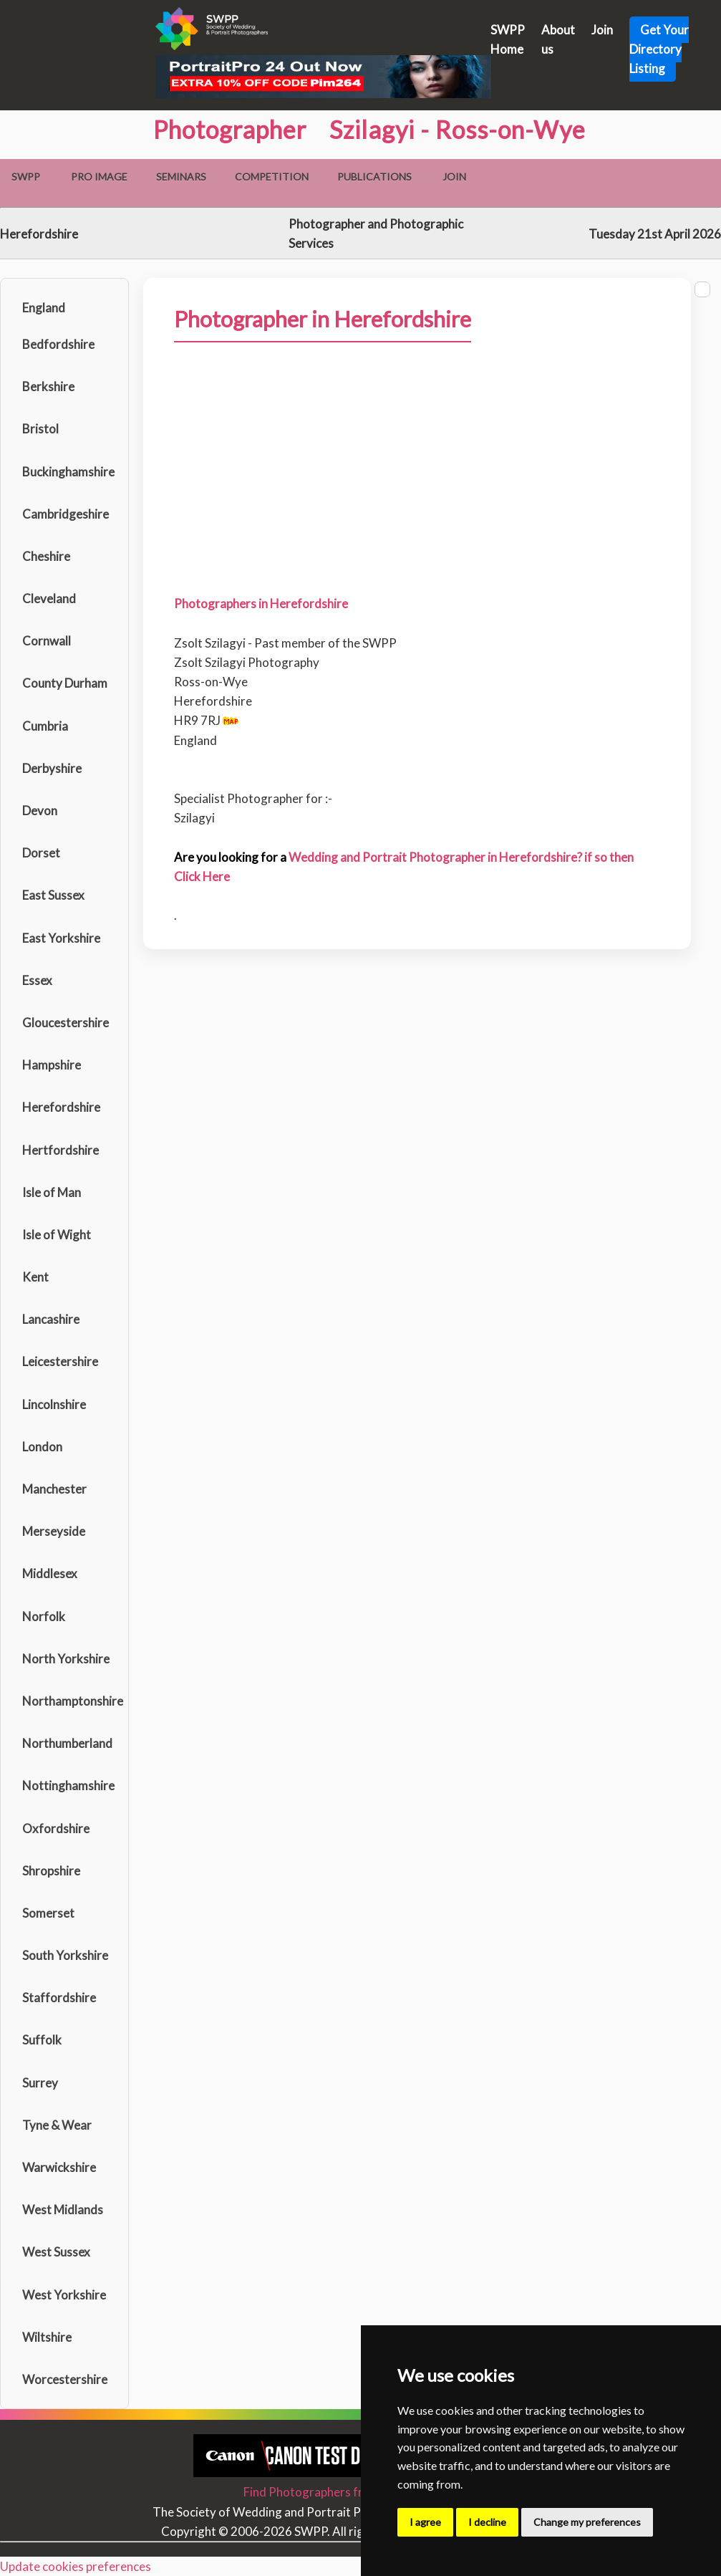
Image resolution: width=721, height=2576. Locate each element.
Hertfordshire (60, 1150)
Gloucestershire (65, 1022)
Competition (272, 176)
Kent (35, 1276)
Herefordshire (61, 1107)
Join (602, 29)
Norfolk (43, 1616)
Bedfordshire (58, 344)
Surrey (40, 2082)
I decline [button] (487, 2522)
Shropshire (51, 1870)
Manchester (54, 1488)
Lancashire (50, 1319)
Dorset (41, 852)
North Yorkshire (66, 1658)
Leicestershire (60, 1361)
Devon (39, 810)
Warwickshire (59, 2167)
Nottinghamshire (68, 1785)
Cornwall (46, 640)
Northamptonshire (71, 1700)
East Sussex (53, 895)
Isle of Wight (56, 1234)
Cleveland (49, 598)
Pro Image (99, 176)
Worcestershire (64, 2379)
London (42, 1446)
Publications (374, 176)
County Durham (64, 683)
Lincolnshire (54, 1404)
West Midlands (62, 2209)
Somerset (48, 1913)
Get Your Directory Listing (659, 49)
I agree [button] (425, 2522)
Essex (37, 980)
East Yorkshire (61, 938)
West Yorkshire (64, 2294)
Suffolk (42, 2039)
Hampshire (51, 1064)
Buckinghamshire (68, 471)
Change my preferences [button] (587, 2522)
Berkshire (48, 386)
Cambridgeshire (65, 514)
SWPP (25, 176)
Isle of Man (51, 1192)
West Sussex (56, 2251)
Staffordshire (59, 1997)
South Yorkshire (65, 1955)
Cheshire (46, 556)
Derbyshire (52, 768)
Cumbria (45, 726)
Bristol (40, 428)
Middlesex (49, 1573)
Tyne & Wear (57, 2125)
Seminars (181, 176)
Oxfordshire (55, 1828)
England (43, 307)
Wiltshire (47, 2337)
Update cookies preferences (75, 2566)
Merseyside (53, 1531)
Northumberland (67, 1743)
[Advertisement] (417, 492)
